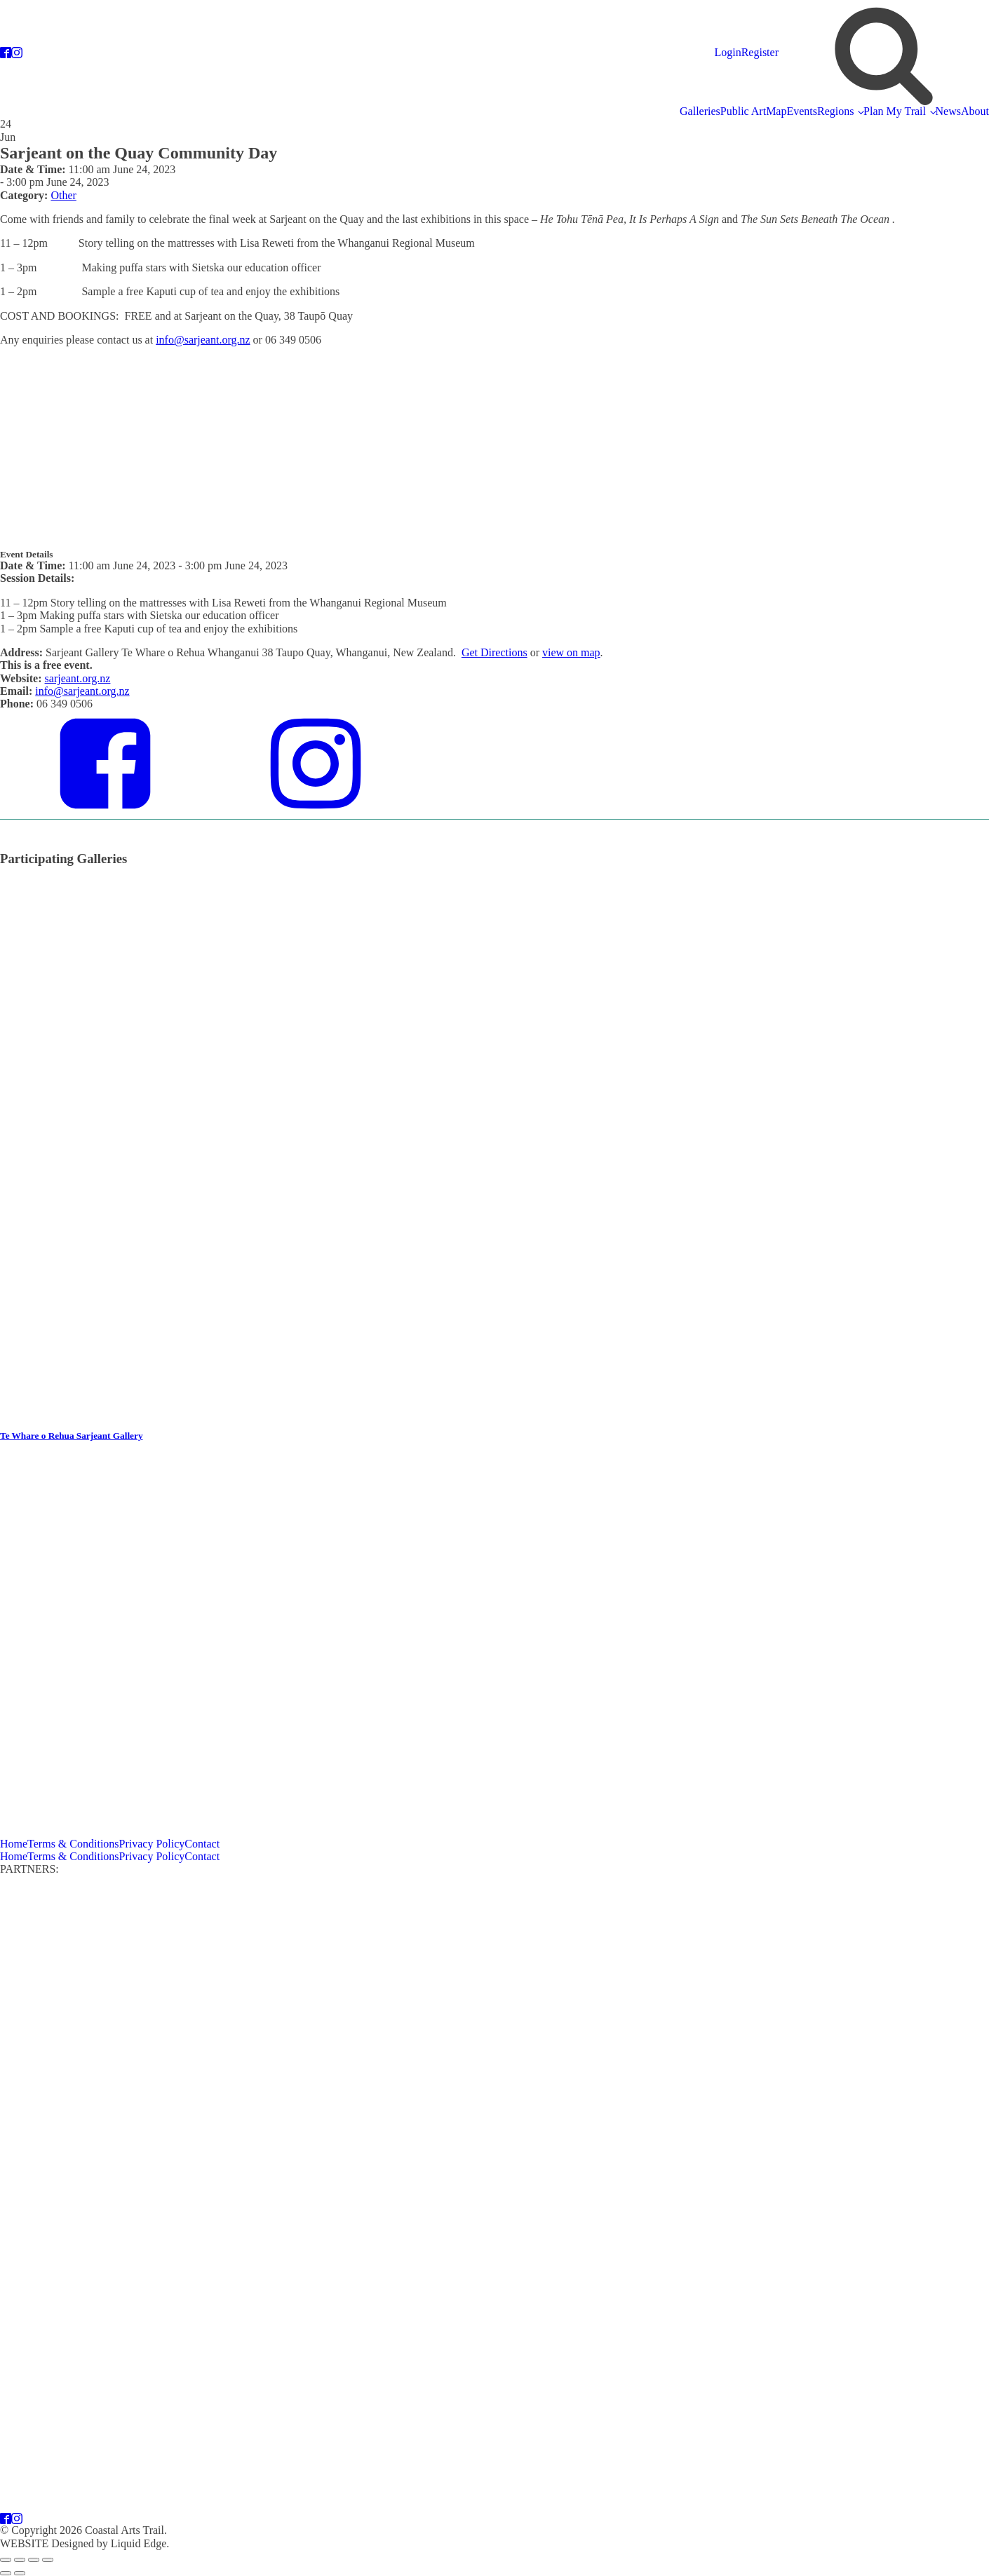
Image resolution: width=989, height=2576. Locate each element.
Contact (202, 1844)
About (975, 111)
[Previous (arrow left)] (5, 2573)
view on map (571, 652)
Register (760, 52)
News (948, 111)
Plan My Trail (894, 111)
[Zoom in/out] (5, 2560)
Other (63, 195)
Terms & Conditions (73, 1844)
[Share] (33, 2560)
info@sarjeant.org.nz (203, 340)
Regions (835, 111)
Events (801, 111)
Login (727, 52)
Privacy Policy (152, 1844)
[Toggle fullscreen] (19, 2560)
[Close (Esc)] (47, 2560)
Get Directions (494, 652)
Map (776, 111)
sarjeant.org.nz (78, 678)
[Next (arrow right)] (19, 2573)
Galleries (700, 111)
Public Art (743, 111)
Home (13, 1844)
